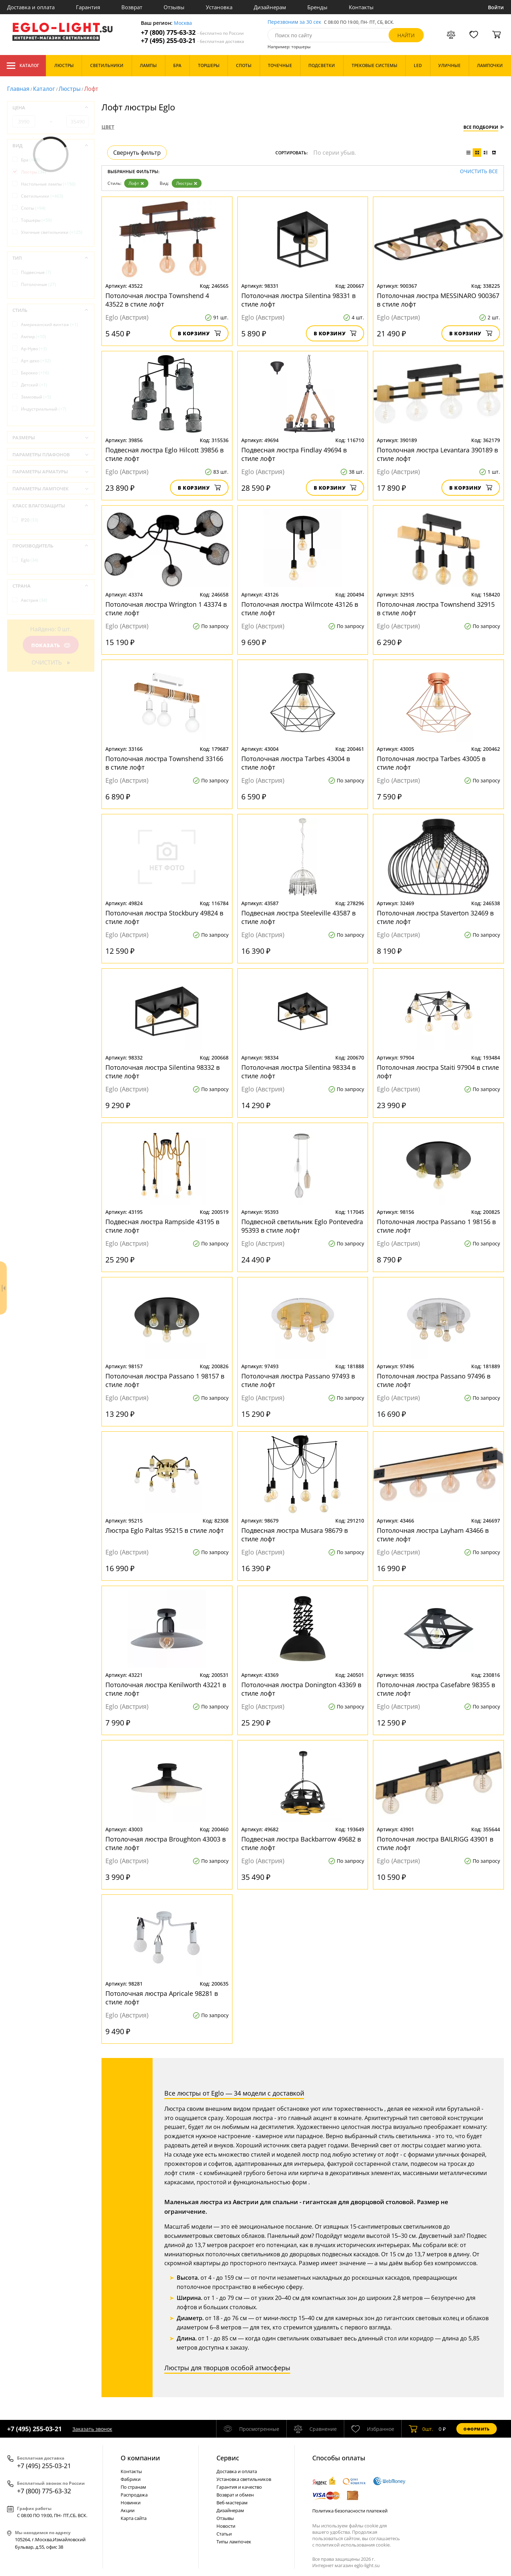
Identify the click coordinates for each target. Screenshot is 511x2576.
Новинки (131, 2502)
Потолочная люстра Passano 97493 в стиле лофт (298, 1380)
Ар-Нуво (34, 349)
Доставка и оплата (31, 7)
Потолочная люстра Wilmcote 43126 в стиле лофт (299, 608)
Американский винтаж (49, 324)
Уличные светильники (51, 232)
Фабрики (131, 2479)
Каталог (23, 65)
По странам (133, 2487)
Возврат (131, 7)
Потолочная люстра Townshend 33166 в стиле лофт (164, 762)
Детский (34, 385)
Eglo (29, 560)
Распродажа (134, 2495)
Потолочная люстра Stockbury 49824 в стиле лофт (164, 917)
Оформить (476, 2429)
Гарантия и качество (239, 2487)
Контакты (361, 7)
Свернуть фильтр (137, 152)
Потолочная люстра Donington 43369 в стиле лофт (301, 1688)
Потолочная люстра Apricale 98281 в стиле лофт (161, 1997)
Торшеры (36, 220)
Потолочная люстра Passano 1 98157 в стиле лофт (164, 1380)
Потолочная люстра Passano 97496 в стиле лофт (433, 1380)
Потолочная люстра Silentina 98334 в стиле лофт (298, 1071)
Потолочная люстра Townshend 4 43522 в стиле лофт (157, 299)
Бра (30, 160)
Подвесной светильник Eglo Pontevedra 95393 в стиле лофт (302, 1225)
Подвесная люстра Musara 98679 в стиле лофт (294, 1534)
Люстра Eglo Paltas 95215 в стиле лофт (164, 1530)
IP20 (29, 520)
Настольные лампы (48, 184)
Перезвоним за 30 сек (294, 22)
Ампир (33, 337)
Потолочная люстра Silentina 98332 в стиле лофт (162, 1071)
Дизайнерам (270, 7)
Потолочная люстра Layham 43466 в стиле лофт (433, 1534)
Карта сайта (134, 2518)
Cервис (227, 2458)
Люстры (70, 89)
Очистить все (479, 172)
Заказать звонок (92, 2429)
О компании (140, 2458)
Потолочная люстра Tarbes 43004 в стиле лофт (295, 762)
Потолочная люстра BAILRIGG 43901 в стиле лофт (435, 1843)
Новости (225, 2526)
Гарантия (88, 7)
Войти (496, 7)
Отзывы (174, 7)
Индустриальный (43, 409)
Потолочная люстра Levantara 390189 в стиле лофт (437, 454)
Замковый (36, 397)
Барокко (35, 373)
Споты (33, 208)
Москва (183, 23)
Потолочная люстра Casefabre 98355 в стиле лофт (436, 1688)
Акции (127, 2510)
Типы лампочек (233, 2541)
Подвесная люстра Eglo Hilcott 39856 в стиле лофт (164, 454)
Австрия (34, 600)
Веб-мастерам (232, 2502)
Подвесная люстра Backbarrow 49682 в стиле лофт (301, 1843)
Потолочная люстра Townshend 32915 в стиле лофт (436, 608)
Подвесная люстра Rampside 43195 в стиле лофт (162, 1225)
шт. (421, 2428)
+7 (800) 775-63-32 (192, 32)
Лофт (136, 183)
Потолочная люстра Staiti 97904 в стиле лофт (438, 1071)
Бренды (317, 7)
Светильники (42, 196)
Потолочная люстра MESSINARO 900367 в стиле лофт (438, 299)
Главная (18, 89)
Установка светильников (243, 2479)
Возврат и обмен (235, 2495)
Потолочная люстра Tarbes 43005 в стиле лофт (431, 762)
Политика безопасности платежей (350, 2511)
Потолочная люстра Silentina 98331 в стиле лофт (298, 299)
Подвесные (36, 272)
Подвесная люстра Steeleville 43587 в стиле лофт (298, 917)
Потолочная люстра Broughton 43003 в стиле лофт (165, 1843)
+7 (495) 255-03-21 (192, 41)
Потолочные (38, 284)
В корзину (199, 333)
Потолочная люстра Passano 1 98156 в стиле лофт (436, 1225)
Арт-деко (36, 361)
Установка (219, 7)
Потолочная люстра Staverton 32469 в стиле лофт (435, 917)
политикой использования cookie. (353, 2545)
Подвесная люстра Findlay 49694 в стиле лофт (294, 454)
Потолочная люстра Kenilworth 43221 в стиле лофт (165, 1688)
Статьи (224, 2534)
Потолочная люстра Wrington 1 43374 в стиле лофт (166, 608)
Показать (50, 645)
